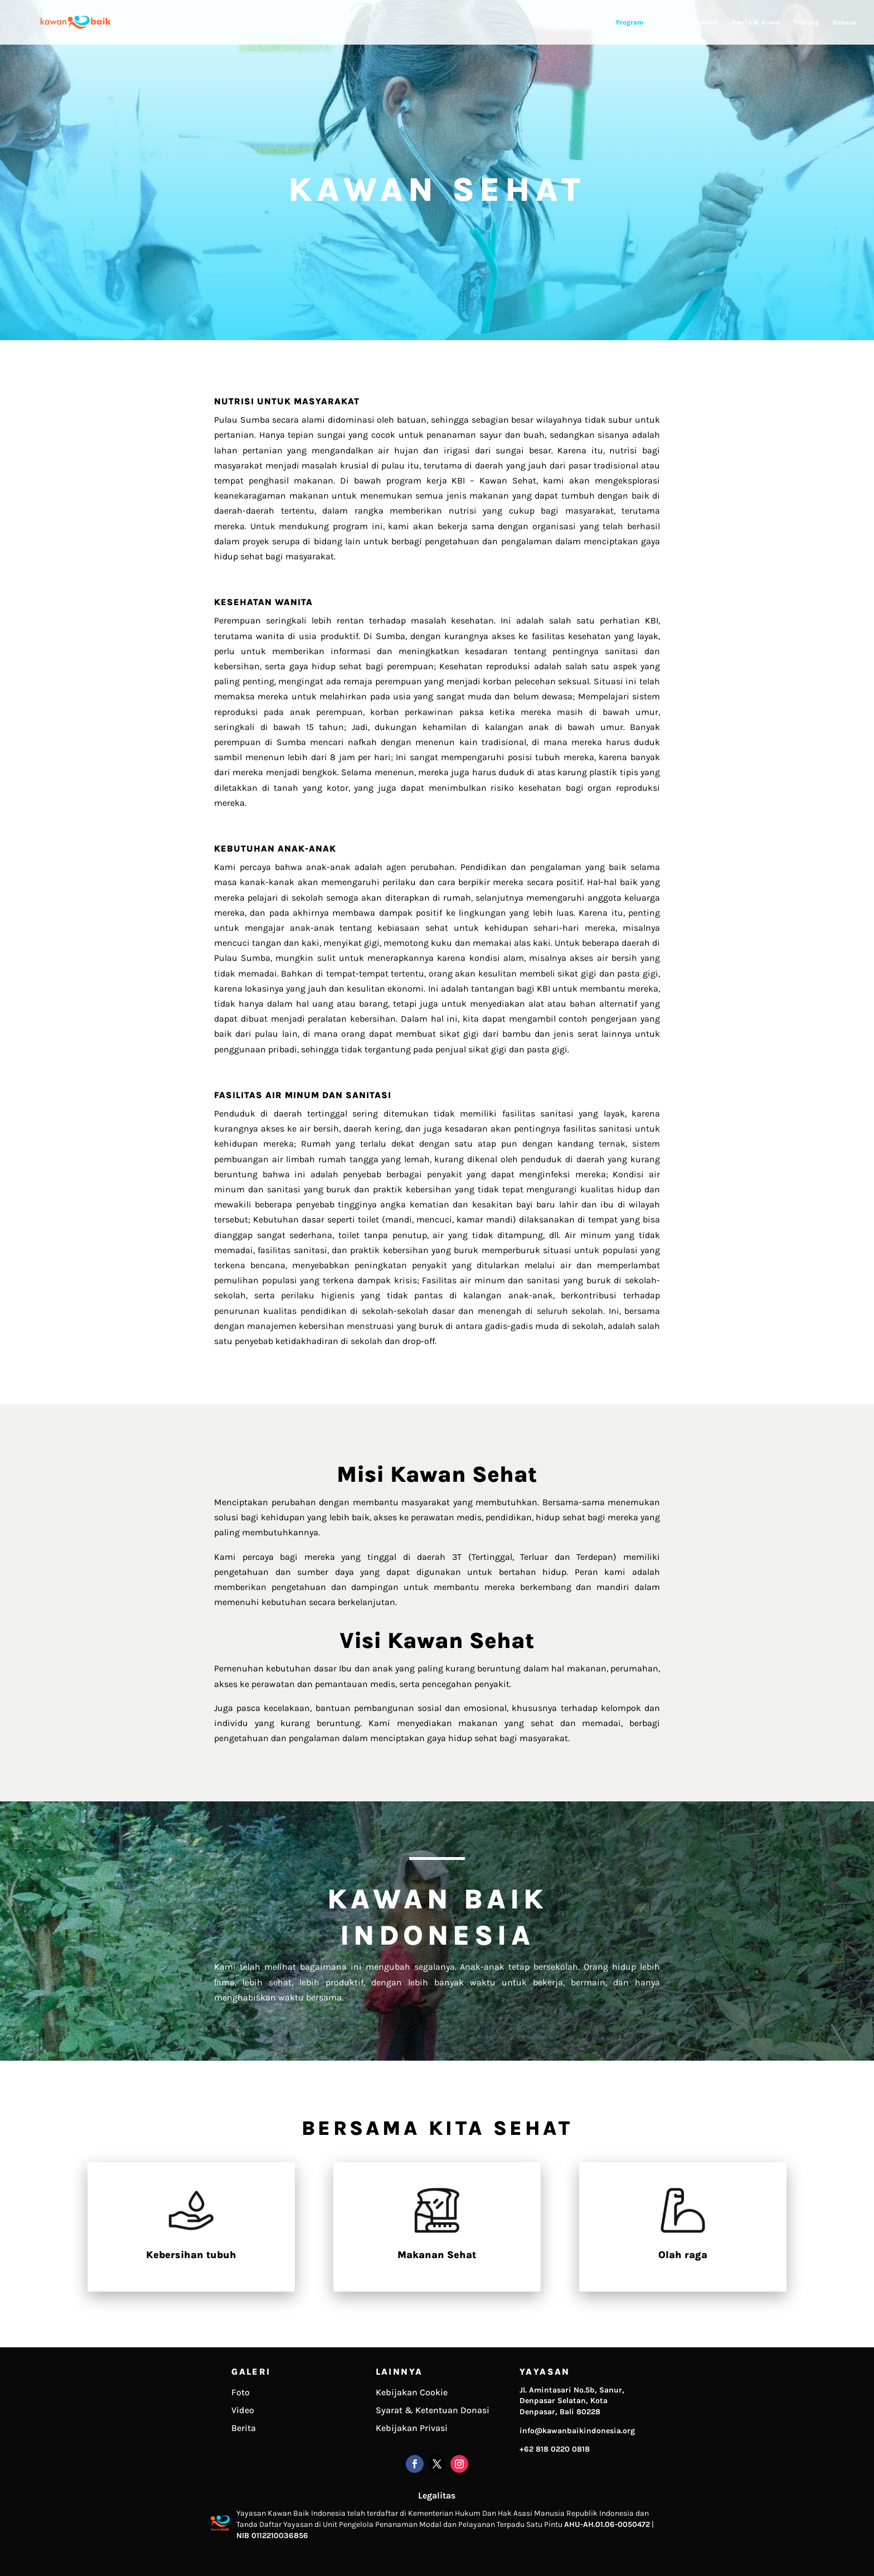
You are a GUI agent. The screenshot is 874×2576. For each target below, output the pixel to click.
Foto (240, 2392)
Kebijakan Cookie (412, 2392)
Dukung (806, 22)
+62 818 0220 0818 (554, 2449)
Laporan (705, 22)
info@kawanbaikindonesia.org (577, 2430)
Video (242, 2410)
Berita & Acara (756, 22)
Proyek (667, 22)
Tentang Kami (580, 22)
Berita (243, 2428)
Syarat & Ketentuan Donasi (432, 2410)
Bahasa (844, 22)
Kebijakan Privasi (412, 2428)
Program (629, 22)
